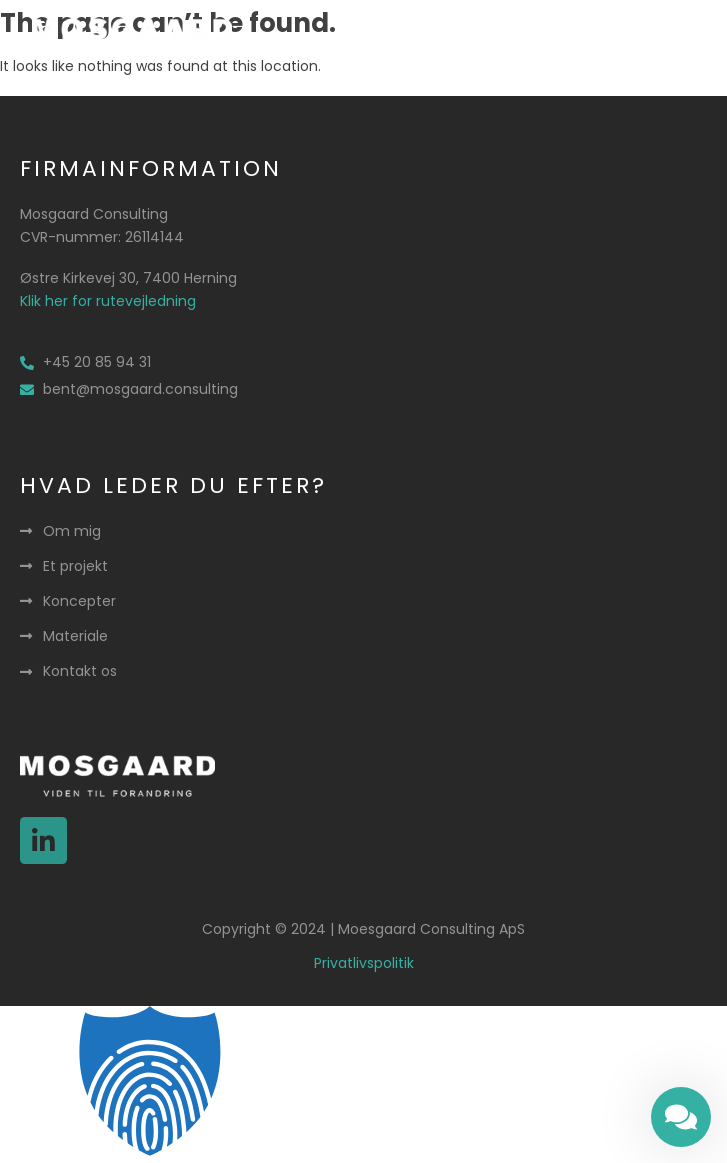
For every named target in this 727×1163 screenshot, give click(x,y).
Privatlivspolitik (364, 963)
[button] (653, 40)
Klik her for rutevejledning (108, 301)
